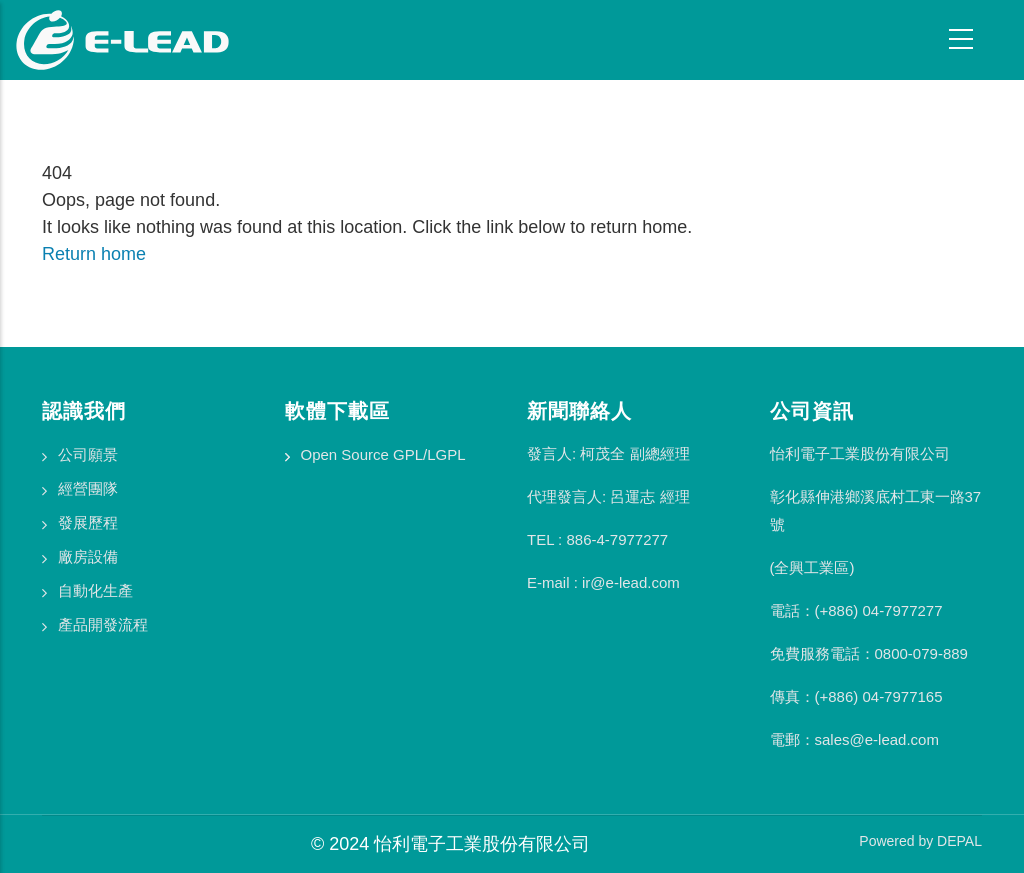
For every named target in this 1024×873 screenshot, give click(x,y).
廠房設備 (88, 556)
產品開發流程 (103, 624)
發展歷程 (88, 522)
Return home (94, 254)
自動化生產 (95, 590)
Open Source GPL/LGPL (383, 454)
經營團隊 (88, 488)
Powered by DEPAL (920, 841)
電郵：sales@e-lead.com (854, 739)
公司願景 (88, 454)
